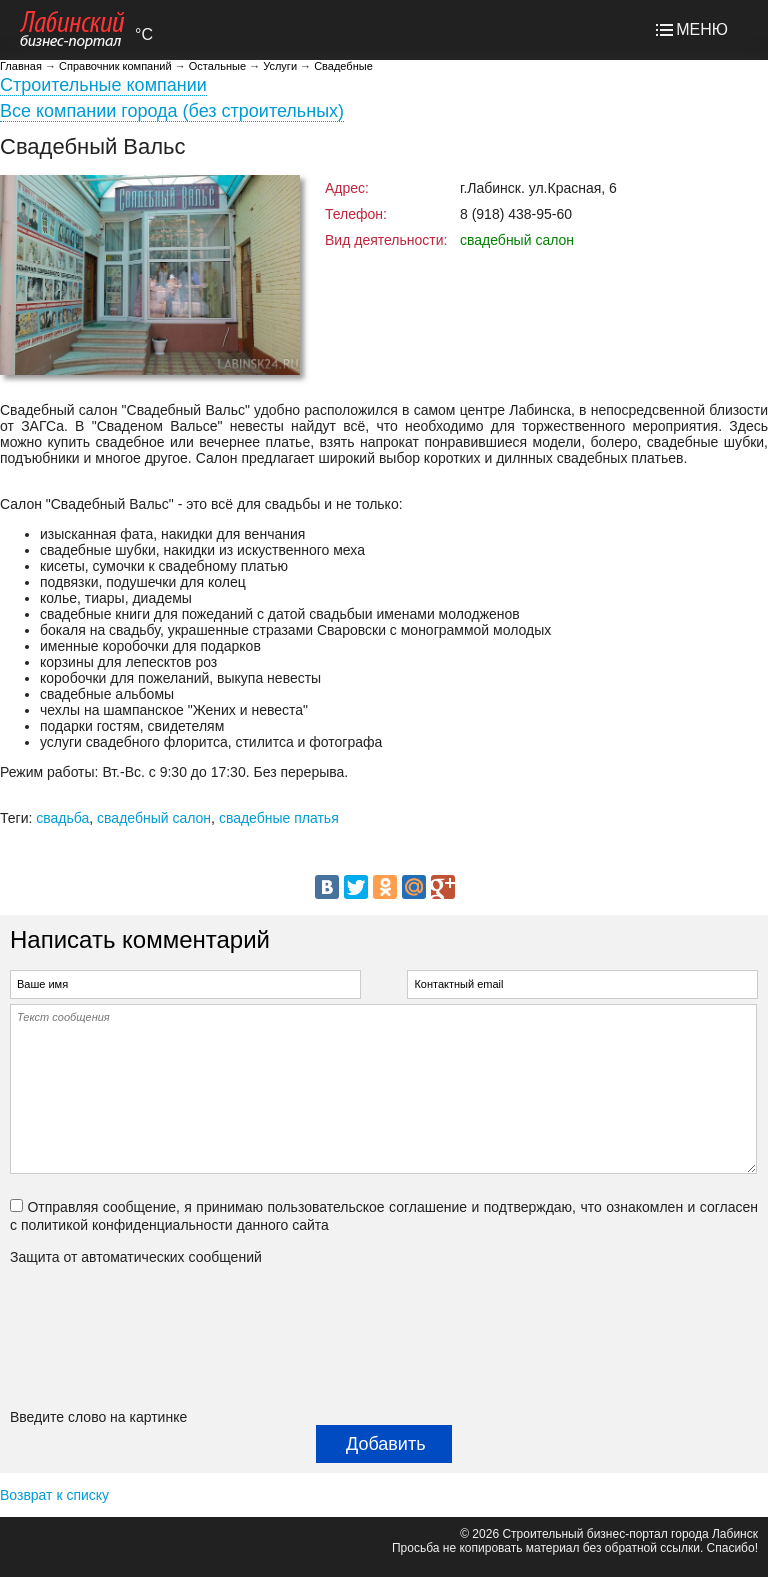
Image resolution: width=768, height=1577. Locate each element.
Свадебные (343, 66)
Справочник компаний (115, 66)
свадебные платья (279, 818)
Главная (21, 66)
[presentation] (92, 1337)
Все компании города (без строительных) (172, 111)
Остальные (217, 66)
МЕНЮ (702, 29)
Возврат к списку (54, 1495)
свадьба (62, 818)
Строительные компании (103, 85)
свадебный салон (154, 818)
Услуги (280, 66)
